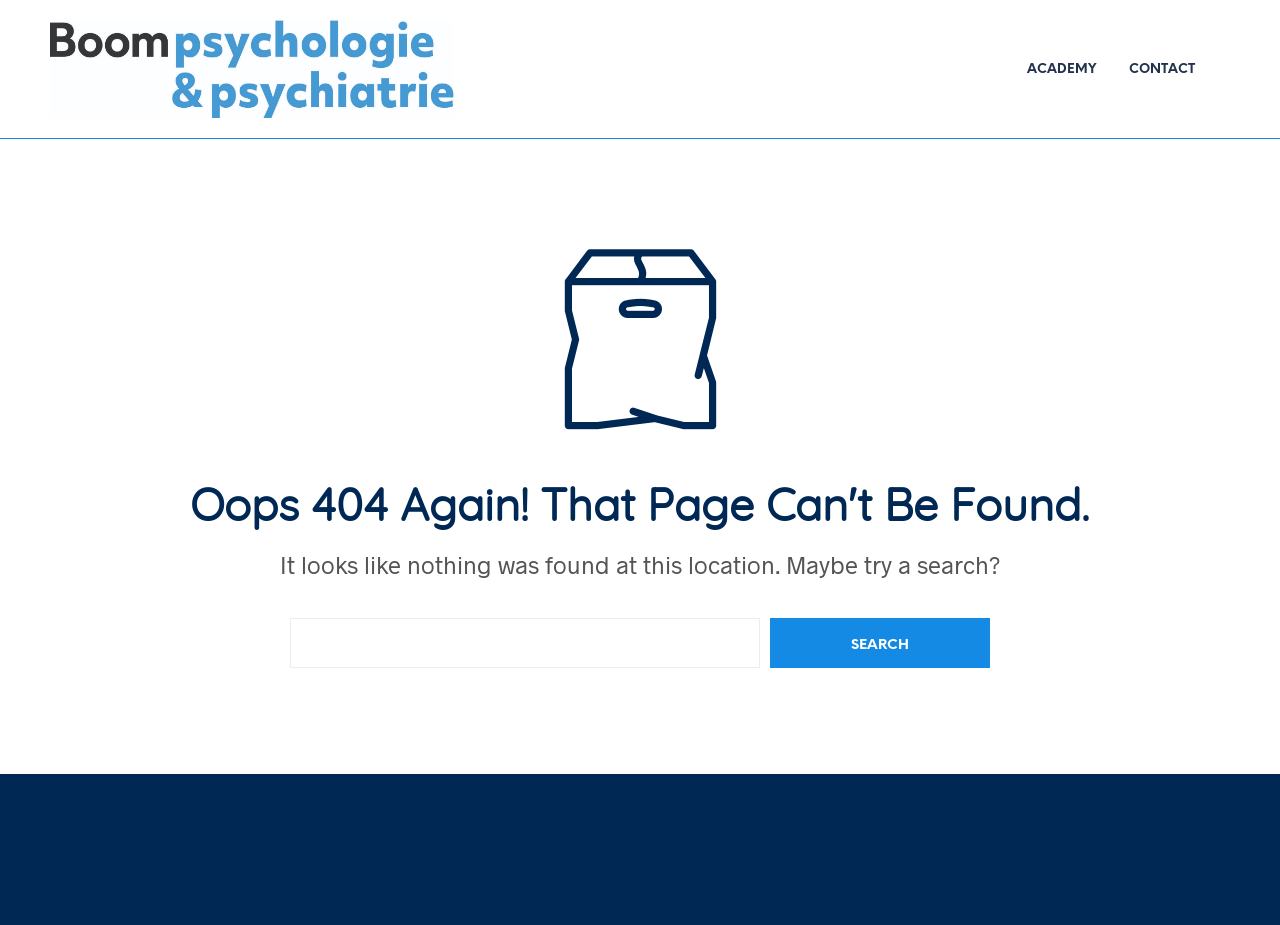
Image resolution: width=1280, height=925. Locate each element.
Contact (1162, 69)
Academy (1061, 69)
